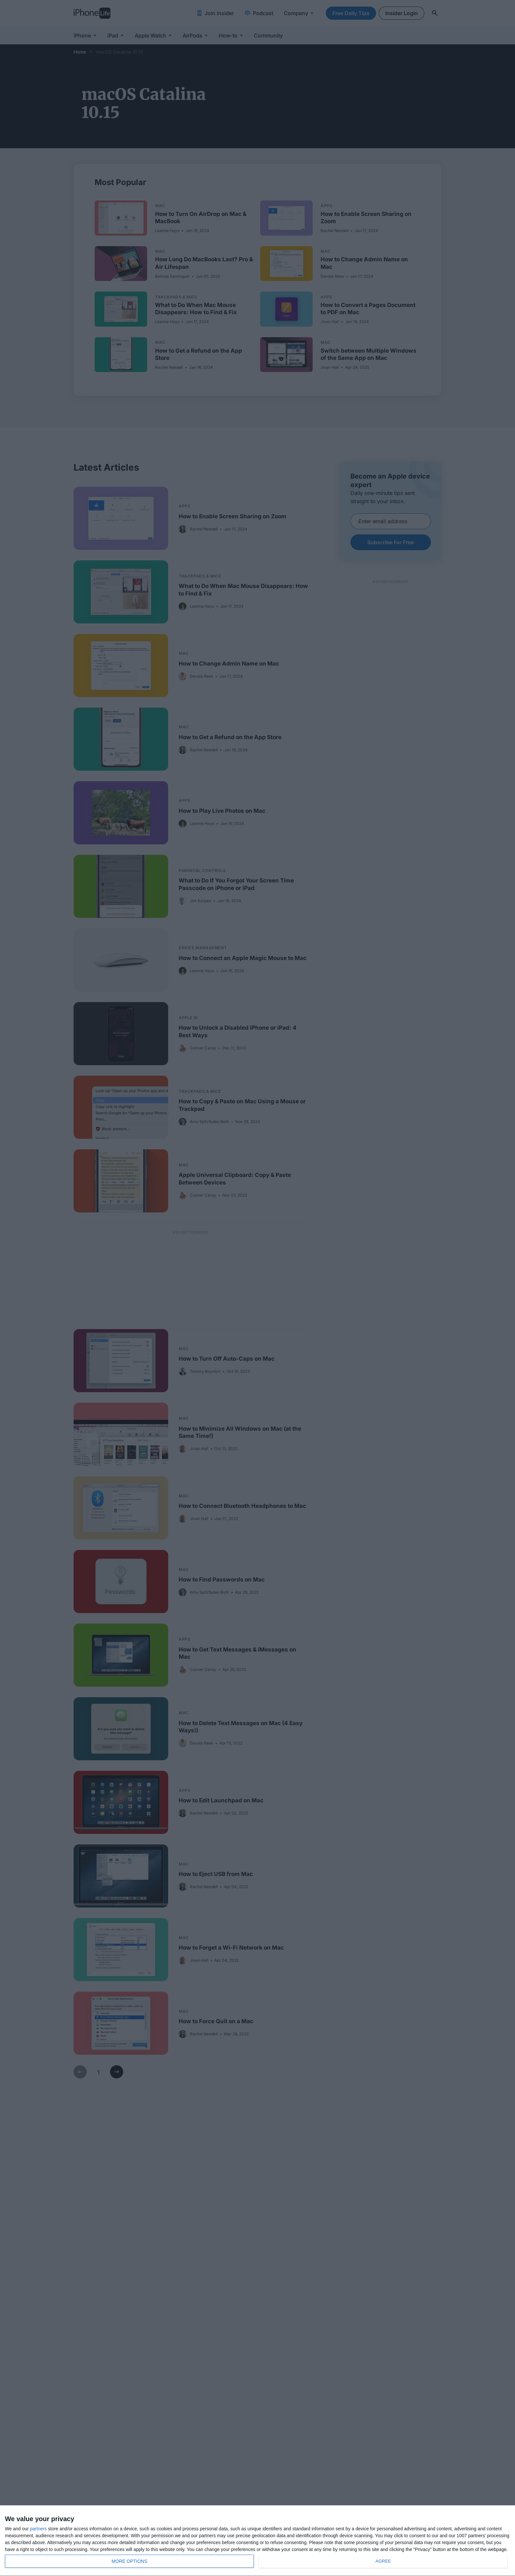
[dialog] (257, 2541)
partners (38, 2528)
